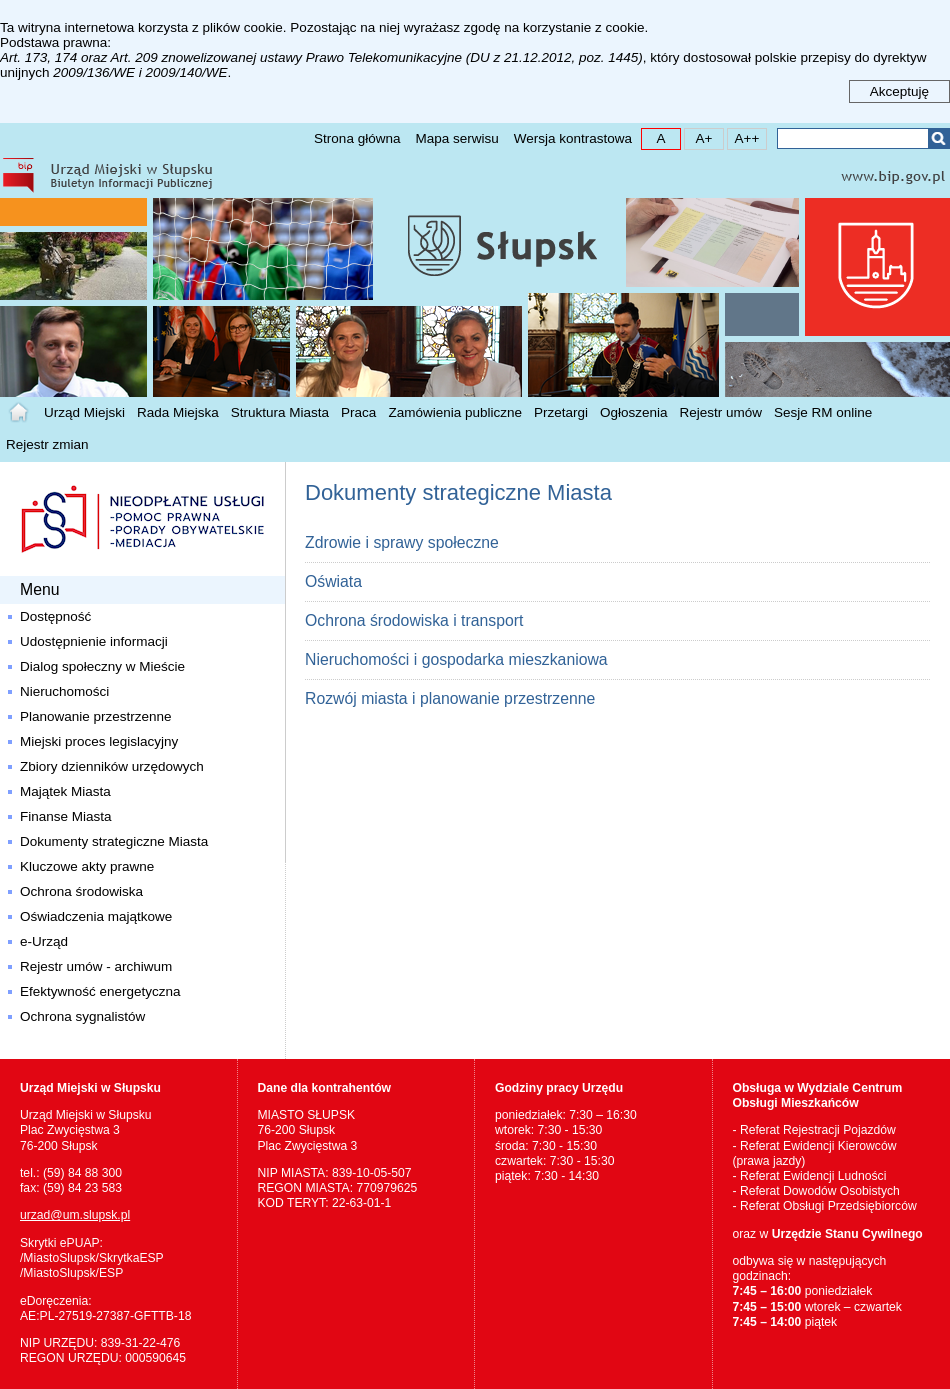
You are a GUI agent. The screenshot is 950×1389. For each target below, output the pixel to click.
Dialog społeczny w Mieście (102, 666)
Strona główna (357, 138)
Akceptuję (899, 91)
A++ (743, 137)
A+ (698, 137)
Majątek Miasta (65, 791)
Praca (358, 412)
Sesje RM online (823, 412)
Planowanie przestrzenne (96, 716)
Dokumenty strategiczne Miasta (114, 841)
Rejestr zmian (47, 444)
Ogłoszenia (634, 412)
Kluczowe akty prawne (87, 866)
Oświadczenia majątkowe (96, 916)
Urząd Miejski (84, 412)
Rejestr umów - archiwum (96, 966)
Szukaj (938, 138)
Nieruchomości (64, 691)
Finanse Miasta (66, 816)
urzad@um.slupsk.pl (75, 1215)
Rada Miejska (178, 412)
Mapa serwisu (456, 138)
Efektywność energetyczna (100, 991)
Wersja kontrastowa (573, 138)
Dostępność (55, 616)
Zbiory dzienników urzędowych (112, 766)
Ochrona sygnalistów (82, 1016)
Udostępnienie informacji (94, 641)
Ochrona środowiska (81, 891)
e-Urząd (44, 941)
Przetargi (561, 412)
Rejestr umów (721, 412)
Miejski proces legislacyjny (99, 741)
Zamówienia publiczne (455, 412)
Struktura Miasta (280, 412)
